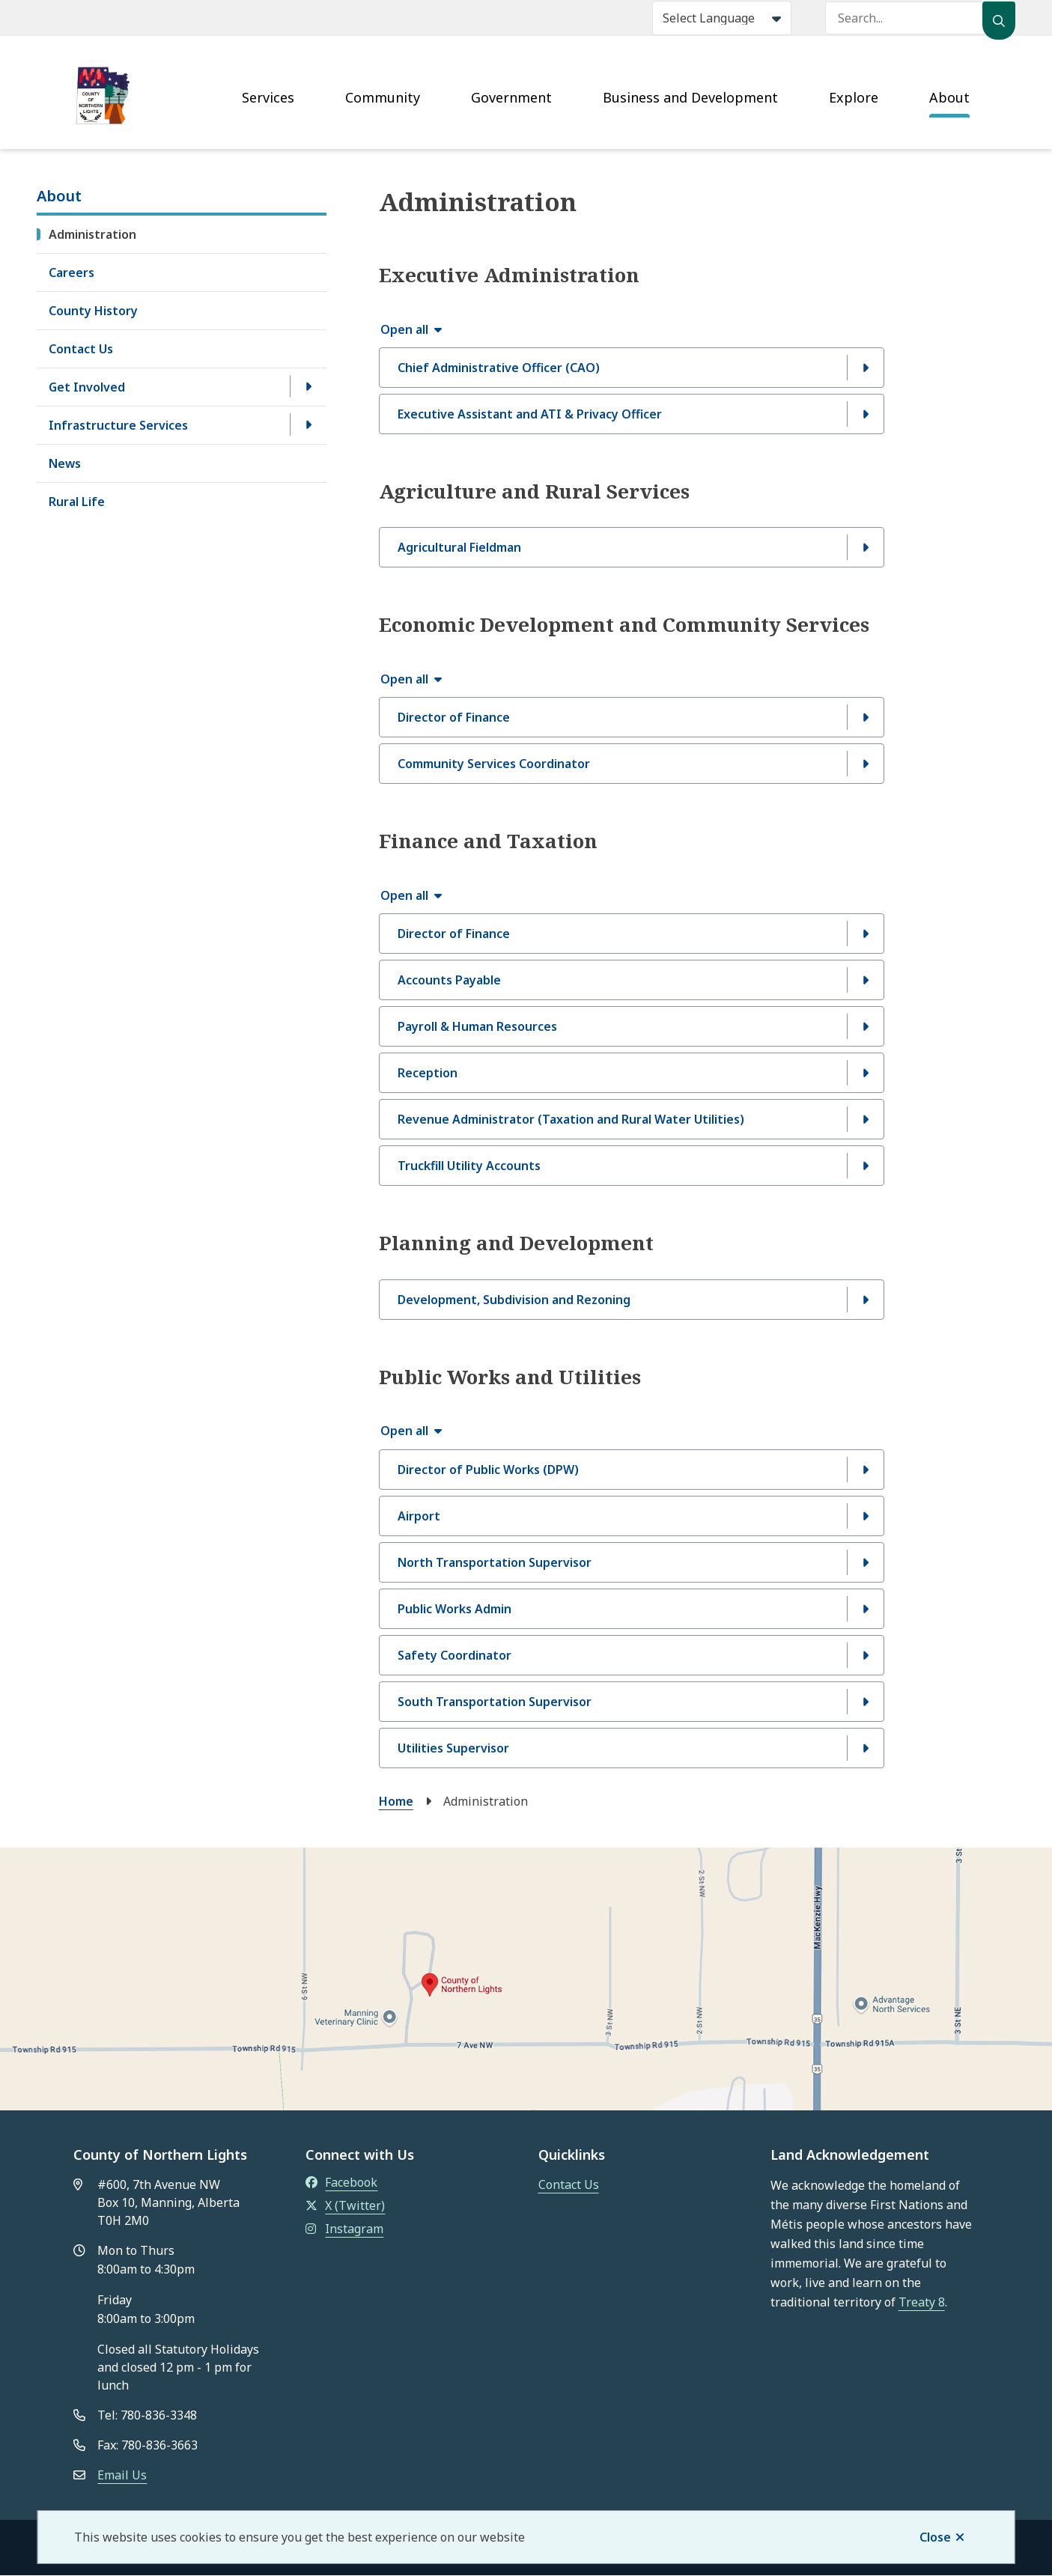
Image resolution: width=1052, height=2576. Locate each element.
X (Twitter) (345, 2205)
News (65, 463)
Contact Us (81, 349)
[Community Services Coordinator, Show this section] (632, 763)
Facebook (341, 2182)
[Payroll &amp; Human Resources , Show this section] (632, 1026)
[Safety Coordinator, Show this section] (632, 1655)
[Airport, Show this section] (632, 1515)
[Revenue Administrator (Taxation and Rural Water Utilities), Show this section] (632, 1119)
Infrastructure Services (118, 425)
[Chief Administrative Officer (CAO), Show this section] (632, 367)
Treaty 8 (922, 2302)
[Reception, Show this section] (632, 1072)
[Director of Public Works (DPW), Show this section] (632, 1469)
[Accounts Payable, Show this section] (632, 979)
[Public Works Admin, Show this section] (632, 1608)
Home (396, 1801)
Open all (404, 329)
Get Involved (87, 387)
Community (382, 97)
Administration (92, 234)
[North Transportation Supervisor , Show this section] (632, 1562)
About (949, 97)
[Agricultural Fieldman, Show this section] (632, 547)
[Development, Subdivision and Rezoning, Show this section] (632, 1299)
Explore (853, 97)
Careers (71, 272)
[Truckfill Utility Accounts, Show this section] (632, 1165)
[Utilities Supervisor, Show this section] (632, 1748)
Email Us (122, 2475)
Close (935, 2537)
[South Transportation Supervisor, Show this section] (632, 1701)
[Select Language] (721, 18)
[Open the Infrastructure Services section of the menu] (308, 424)
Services (268, 97)
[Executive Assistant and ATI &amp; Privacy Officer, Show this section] (632, 414)
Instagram (344, 2228)
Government (511, 97)
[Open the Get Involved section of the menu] (308, 386)
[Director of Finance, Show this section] (632, 717)
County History (93, 310)
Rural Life (77, 501)
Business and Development (690, 97)
